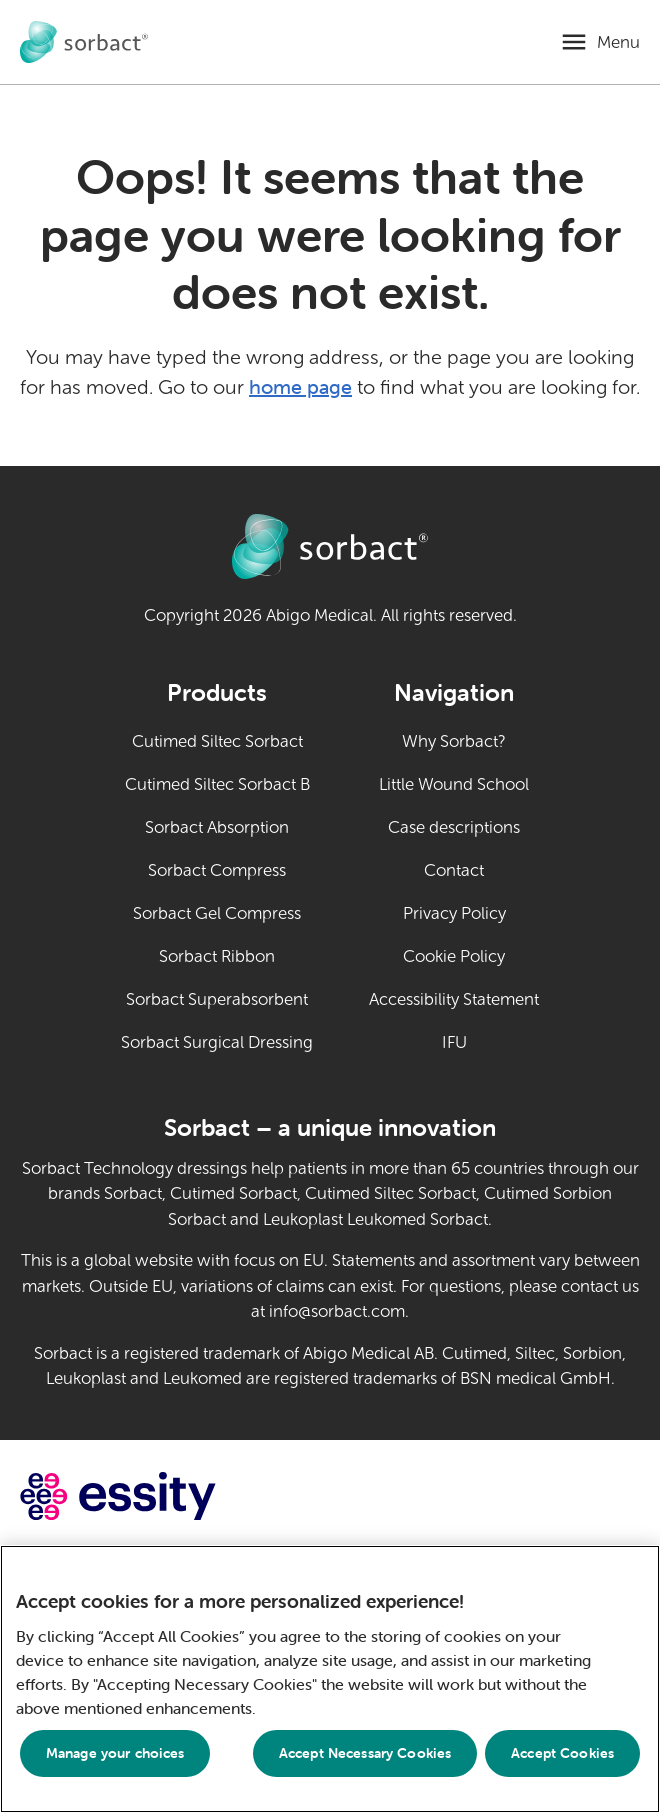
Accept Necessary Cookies (365, 1753)
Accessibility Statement (454, 999)
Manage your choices (115, 1753)
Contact (454, 870)
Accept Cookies (562, 1753)
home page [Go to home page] (300, 386)
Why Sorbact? (454, 741)
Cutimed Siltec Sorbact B (217, 784)
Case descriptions (454, 827)
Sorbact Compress (217, 870)
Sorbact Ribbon (217, 956)
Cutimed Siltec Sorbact (217, 741)
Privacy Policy (454, 913)
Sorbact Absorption (217, 827)
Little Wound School (454, 784)
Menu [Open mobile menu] (618, 42)
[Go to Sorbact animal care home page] (84, 42)
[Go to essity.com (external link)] (153, 1496)
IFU (491, 1041)
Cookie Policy (454, 956)
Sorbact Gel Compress (217, 913)
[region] (330, 1679)
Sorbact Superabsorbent (217, 999)
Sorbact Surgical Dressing (217, 1042)
